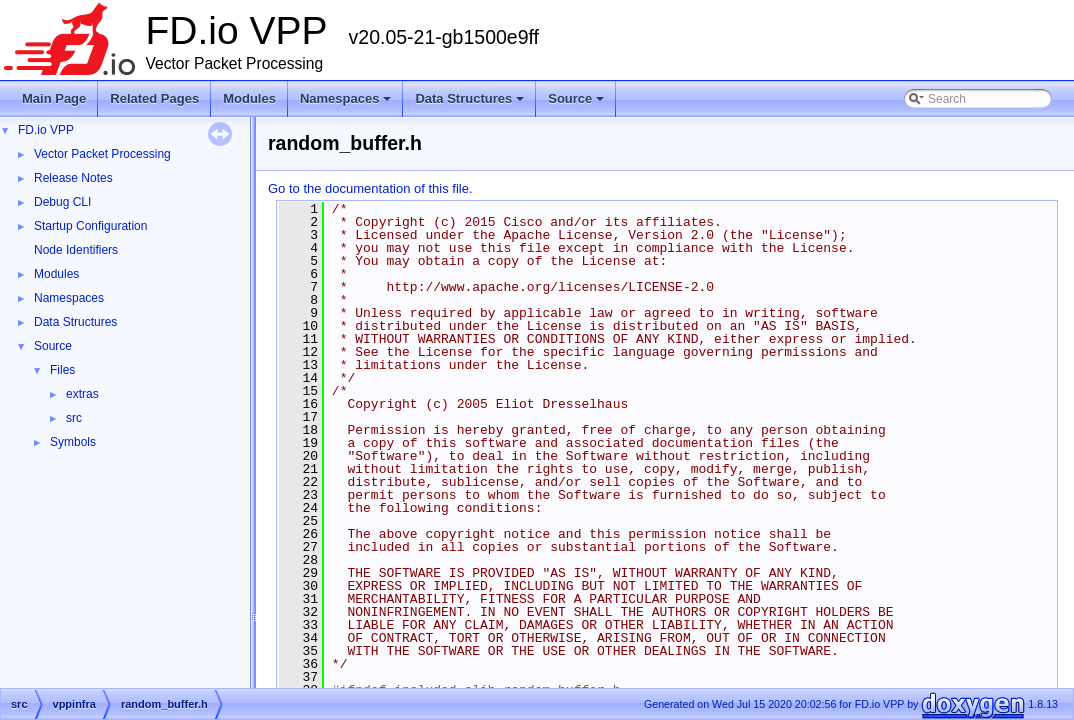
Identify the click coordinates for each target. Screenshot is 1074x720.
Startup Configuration (90, 226)
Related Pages (154, 98)
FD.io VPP (46, 130)
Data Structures (471, 104)
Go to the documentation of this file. (370, 188)
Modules (249, 98)
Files (62, 370)
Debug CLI (62, 202)
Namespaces (347, 104)
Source (577, 104)
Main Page (54, 98)
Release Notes (73, 178)
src (74, 418)
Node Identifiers (76, 250)
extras (82, 394)
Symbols (73, 442)
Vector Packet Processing (102, 154)
